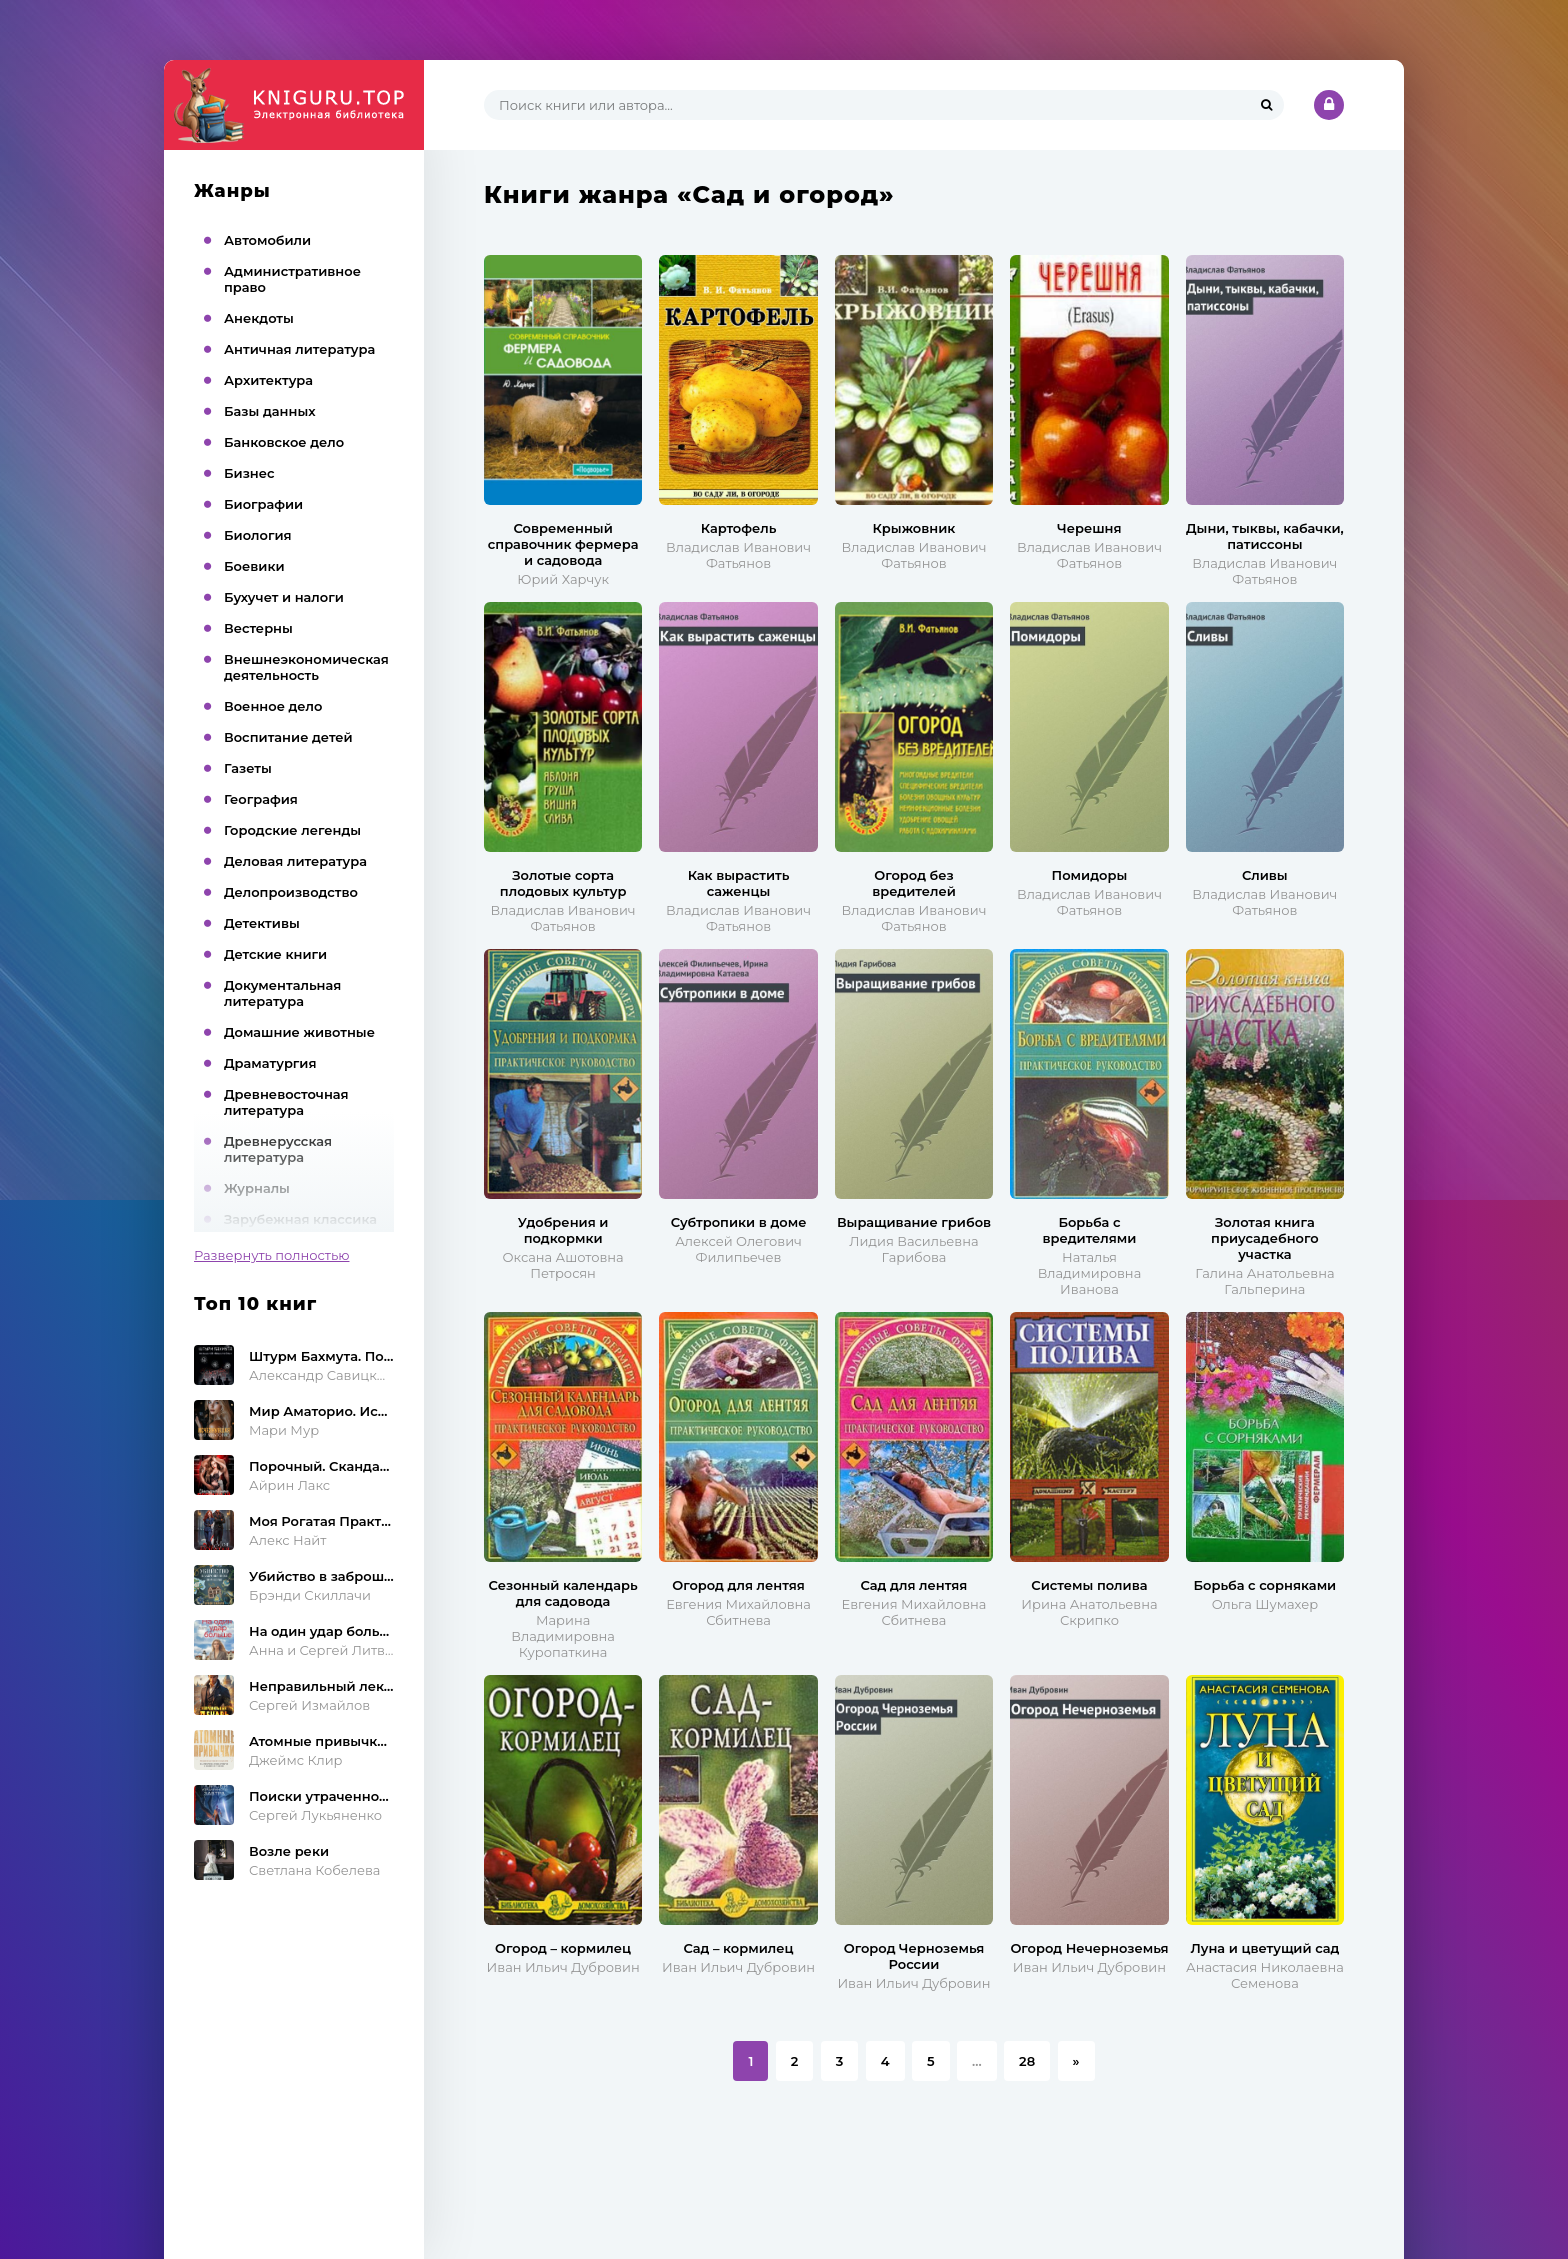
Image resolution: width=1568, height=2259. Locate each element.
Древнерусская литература (278, 1149)
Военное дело (273, 706)
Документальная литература (282, 993)
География (261, 799)
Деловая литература (295, 861)
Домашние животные (299, 1032)
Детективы (262, 923)
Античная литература (299, 349)
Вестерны (258, 628)
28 (1027, 2061)
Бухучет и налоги (284, 597)
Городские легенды (292, 830)
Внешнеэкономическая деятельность (306, 667)
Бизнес (249, 473)
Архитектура (268, 380)
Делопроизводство (291, 892)
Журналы (257, 1188)
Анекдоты (259, 318)
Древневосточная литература (286, 1102)
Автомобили (267, 240)
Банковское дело (284, 442)
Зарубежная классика (300, 1219)
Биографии (263, 504)
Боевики (254, 566)
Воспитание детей (288, 737)
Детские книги (275, 954)
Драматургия (270, 1063)
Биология (258, 535)
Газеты (248, 768)
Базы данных (270, 411)
